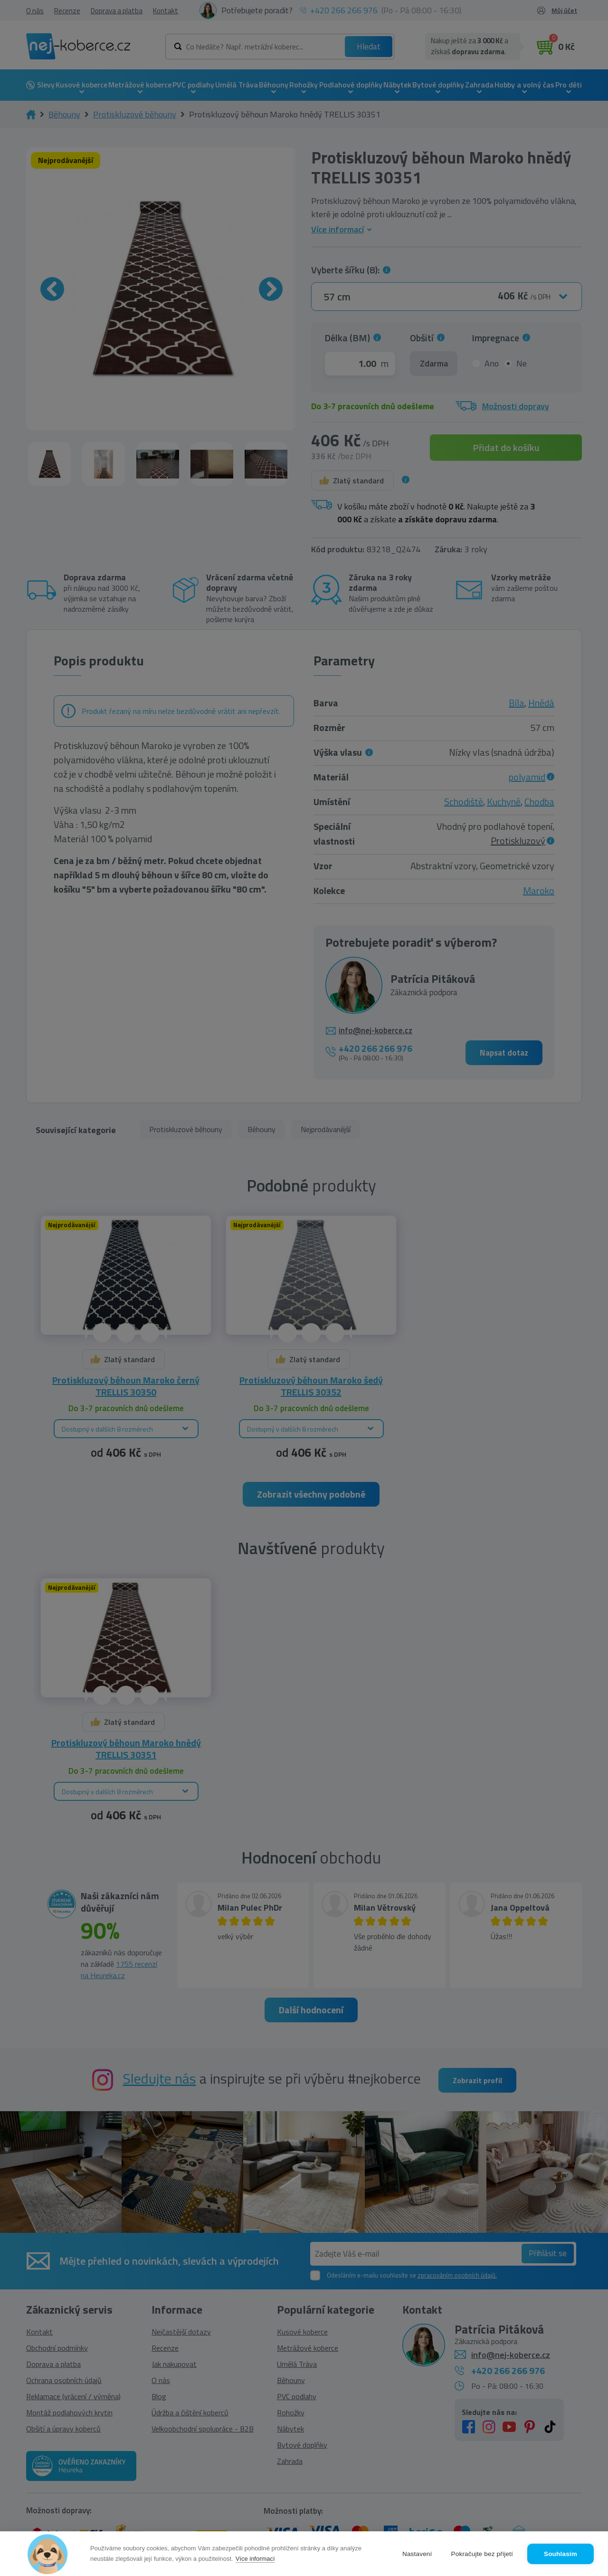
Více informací (255, 2558)
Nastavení (417, 2553)
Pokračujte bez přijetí (482, 2553)
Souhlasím (560, 2553)
